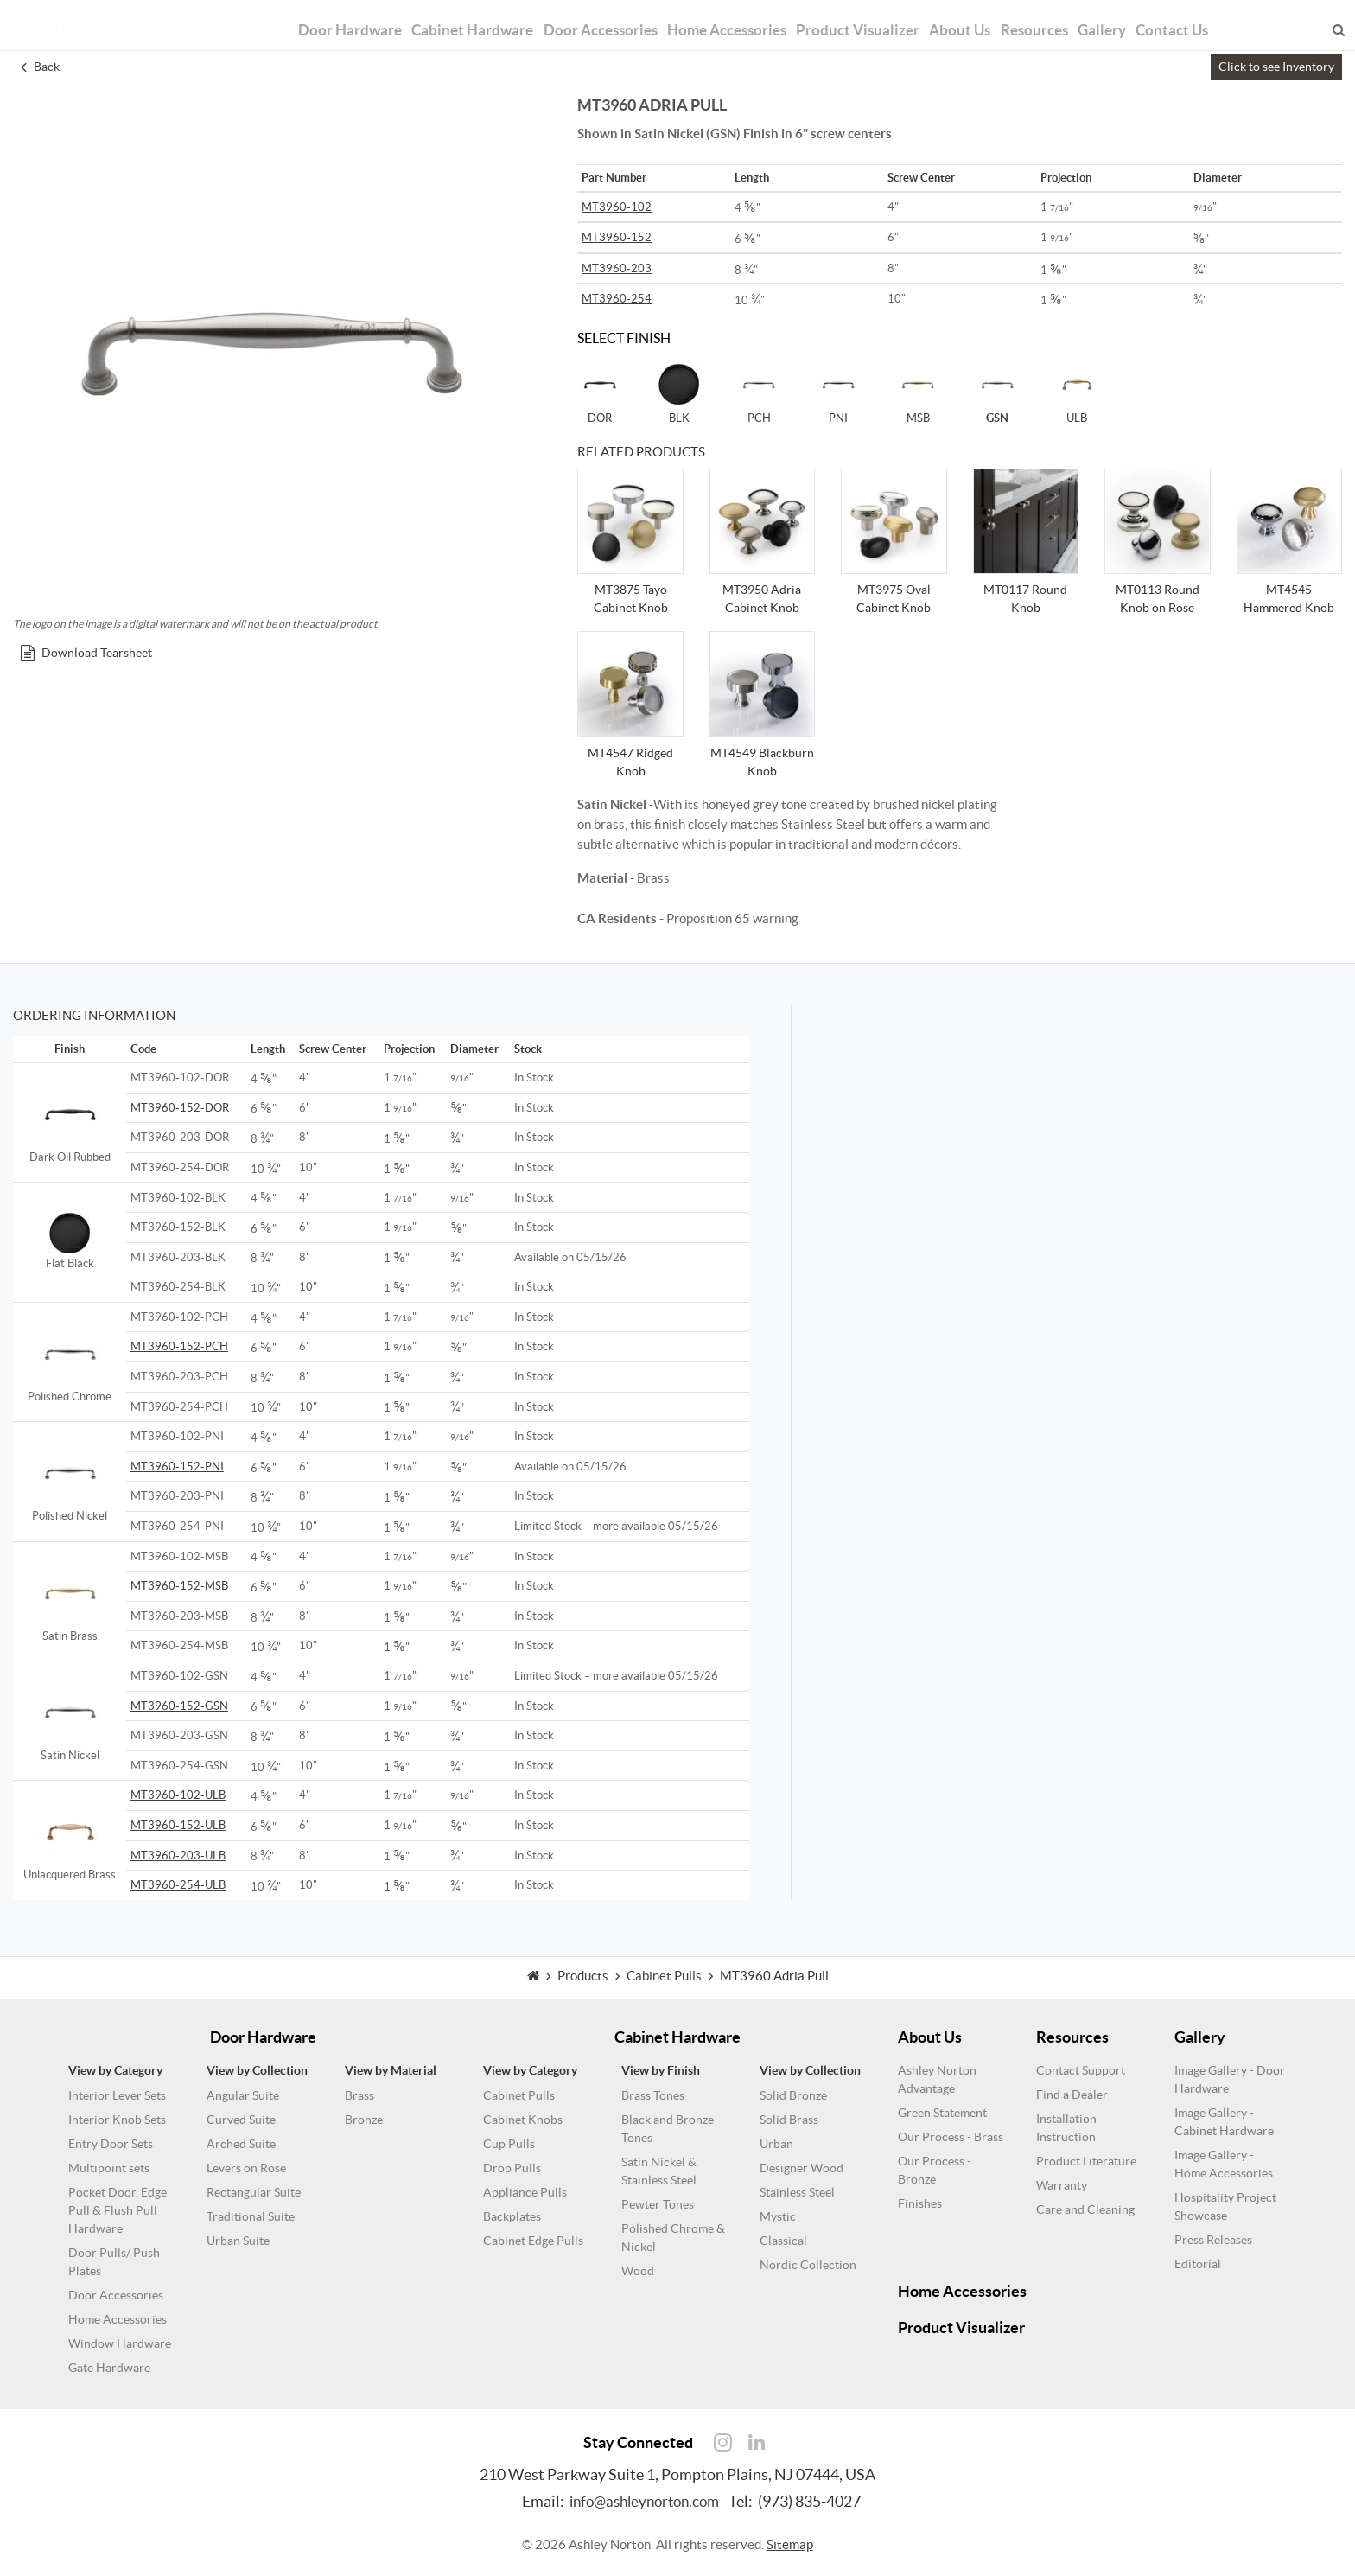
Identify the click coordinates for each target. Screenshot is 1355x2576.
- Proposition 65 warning (687, 918)
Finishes (920, 2203)
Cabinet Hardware (447, 19)
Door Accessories (584, 19)
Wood (637, 2271)
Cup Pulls (509, 2144)
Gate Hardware (109, 2368)
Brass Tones (652, 2095)
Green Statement (942, 2113)
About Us (974, 19)
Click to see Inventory (1276, 66)
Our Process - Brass (950, 2137)
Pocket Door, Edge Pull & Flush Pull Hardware (117, 2210)
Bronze (364, 2119)
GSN (997, 393)
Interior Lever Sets (117, 2095)
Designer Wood (801, 2168)
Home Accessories (722, 19)
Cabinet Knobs (523, 2119)
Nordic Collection (808, 2265)
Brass (359, 2095)
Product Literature (1086, 2161)
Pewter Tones (657, 2204)
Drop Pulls (512, 2168)
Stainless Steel (797, 2192)
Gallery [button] (1131, 19)
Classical (783, 2241)
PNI (838, 393)
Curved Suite (241, 2119)
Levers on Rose (246, 2168)
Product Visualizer (864, 19)
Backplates (512, 2216)
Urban (776, 2144)
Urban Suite (238, 2241)
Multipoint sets (108, 2168)
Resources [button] (1056, 19)
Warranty (1061, 2185)
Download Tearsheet (86, 653)
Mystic (778, 2216)
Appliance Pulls (525, 2192)
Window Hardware (119, 2343)
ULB (1076, 393)
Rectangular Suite (254, 2192)
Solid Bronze (793, 2095)
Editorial (1197, 2264)
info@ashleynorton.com (644, 2501)
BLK (679, 393)
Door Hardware (317, 19)
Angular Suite (243, 2095)
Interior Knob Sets (117, 2119)
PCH (758, 393)
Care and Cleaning (1085, 2209)
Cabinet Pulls (519, 2095)
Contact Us (1209, 19)
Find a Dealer (1072, 2094)
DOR (599, 393)
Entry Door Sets (110, 2144)
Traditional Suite (251, 2216)
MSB (917, 393)
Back (40, 66)
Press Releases (1213, 2240)
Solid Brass (789, 2119)
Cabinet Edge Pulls (533, 2241)
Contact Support (1080, 2070)
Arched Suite (241, 2144)
